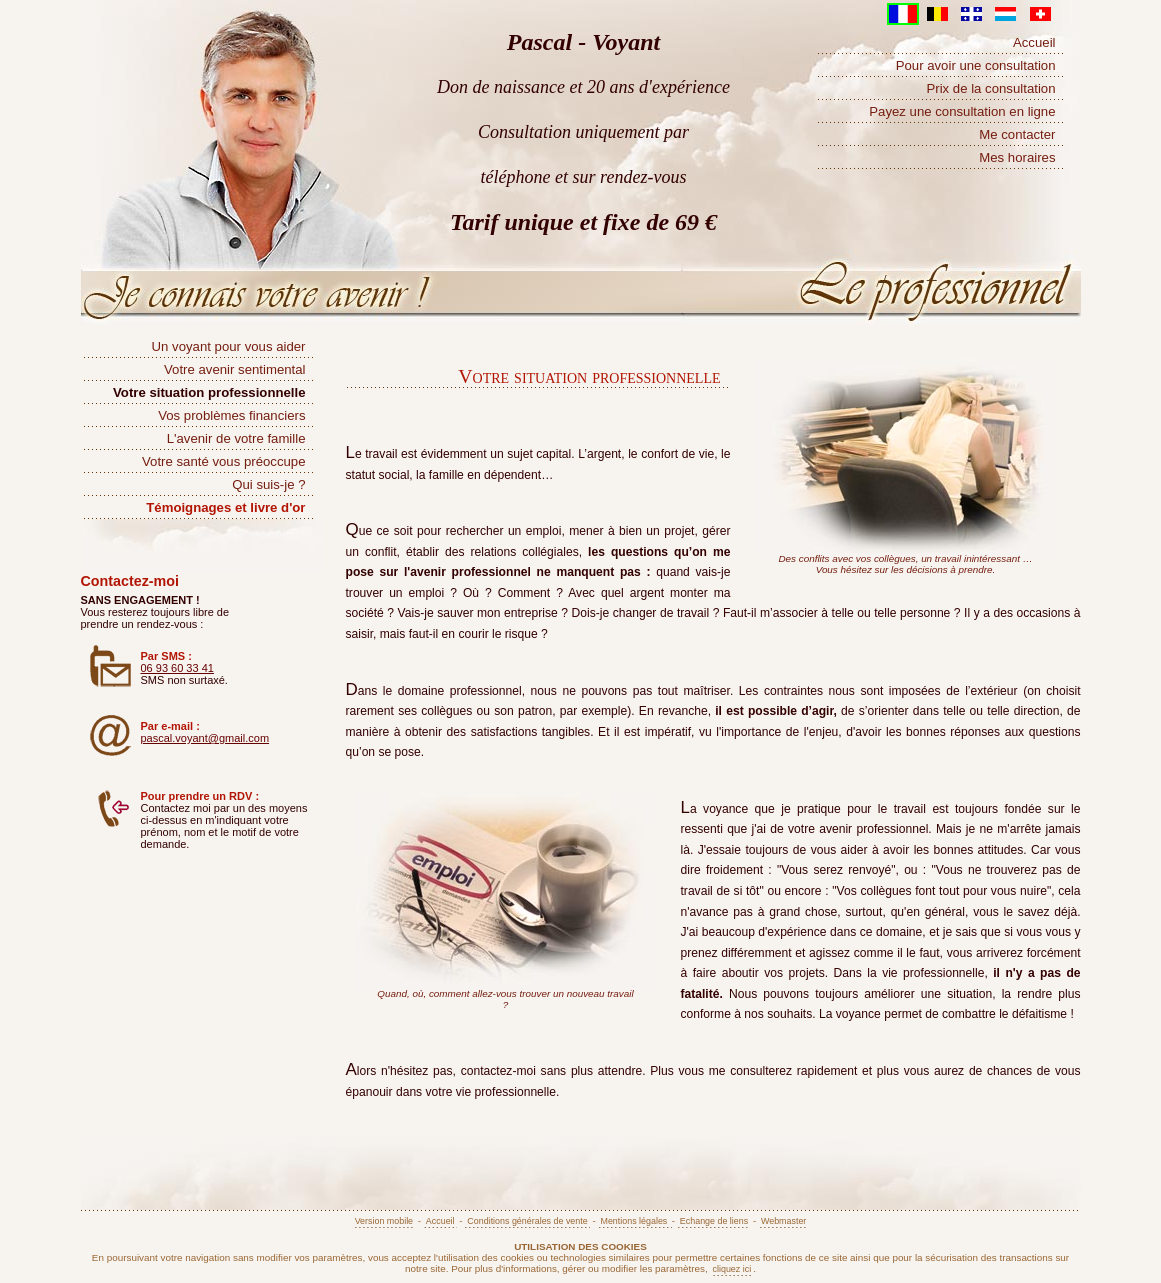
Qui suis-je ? (268, 484)
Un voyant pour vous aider (229, 346)
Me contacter (1017, 134)
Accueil (1034, 42)
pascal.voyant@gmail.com (205, 738)
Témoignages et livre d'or (225, 507)
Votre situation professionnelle (209, 392)
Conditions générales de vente (527, 1221)
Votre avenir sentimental (234, 369)
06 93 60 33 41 (177, 668)
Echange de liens (714, 1221)
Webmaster (783, 1221)
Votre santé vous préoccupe (224, 461)
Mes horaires (1017, 157)
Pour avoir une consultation (976, 65)
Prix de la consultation (990, 88)
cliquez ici (732, 1269)
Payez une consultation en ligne (962, 111)
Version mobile (384, 1221)
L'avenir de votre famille (236, 438)
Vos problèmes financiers (231, 415)
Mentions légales (634, 1221)
